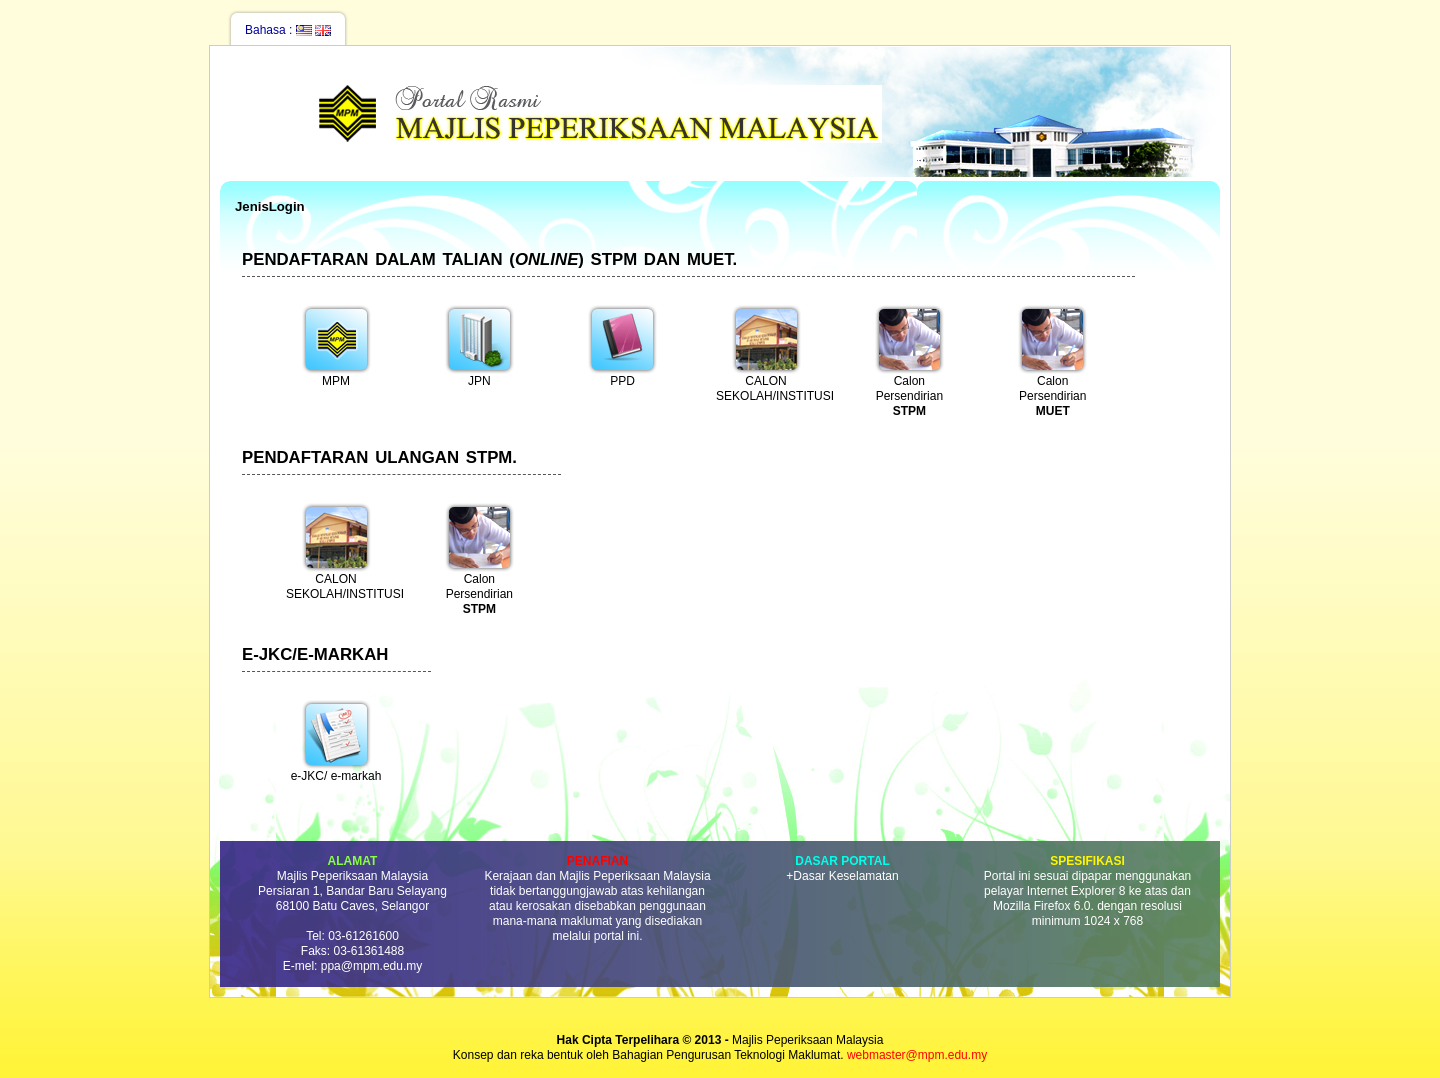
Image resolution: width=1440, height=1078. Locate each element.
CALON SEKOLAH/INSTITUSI (771, 353)
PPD (622, 346)
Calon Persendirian (909, 359)
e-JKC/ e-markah (336, 741)
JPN (479, 346)
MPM (336, 346)
